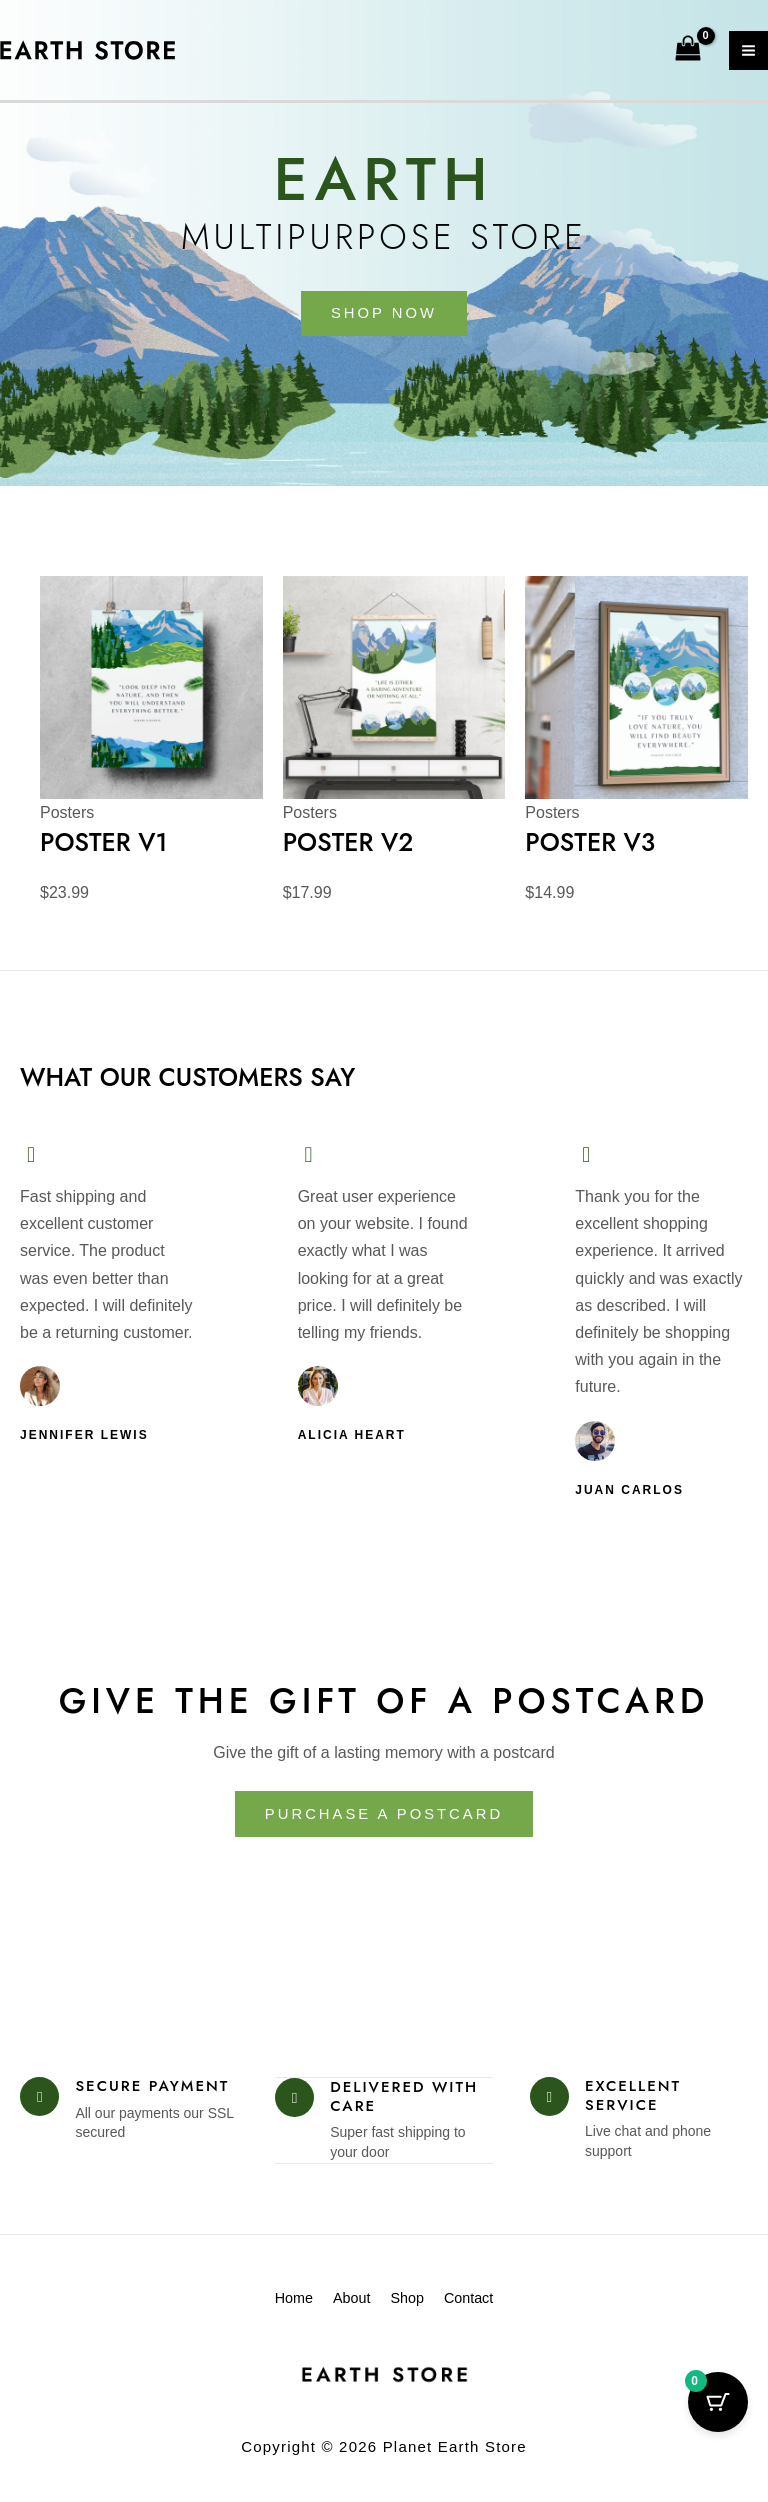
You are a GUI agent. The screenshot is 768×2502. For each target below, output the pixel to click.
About (340, 2303)
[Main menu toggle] (748, 50)
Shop (417, 2303)
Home (261, 2303)
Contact (501, 2303)
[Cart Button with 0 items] (718, 2402)
